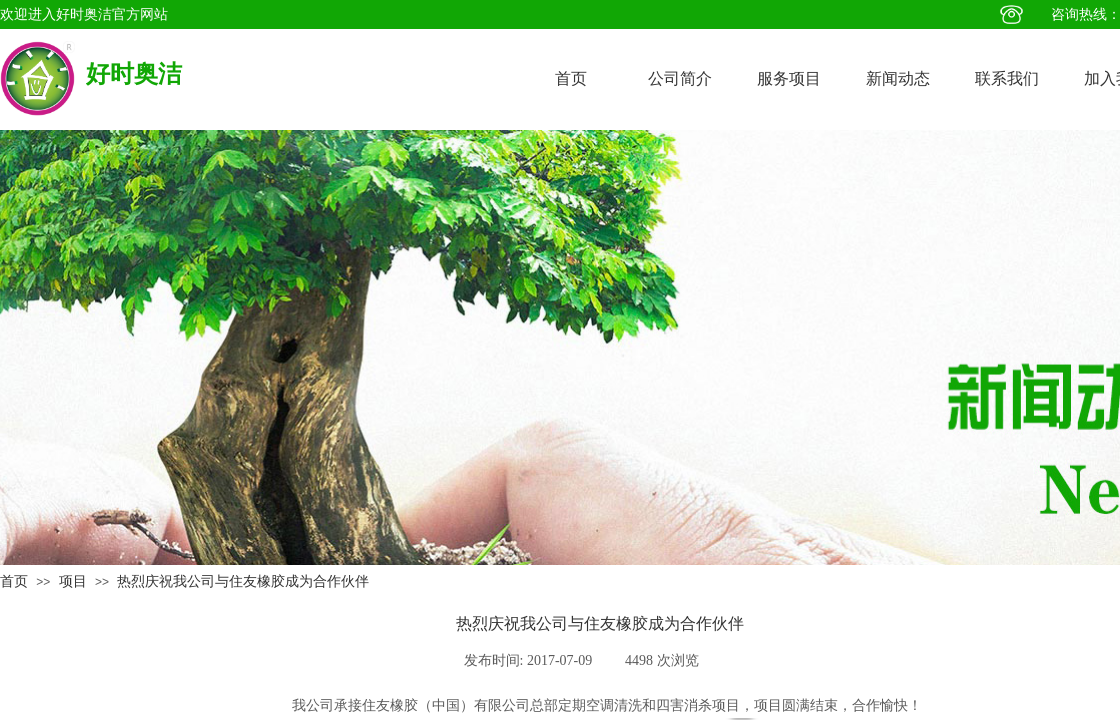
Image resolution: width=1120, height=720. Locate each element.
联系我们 (1007, 78)
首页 (571, 78)
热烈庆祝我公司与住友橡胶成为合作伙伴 (243, 581)
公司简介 (680, 78)
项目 (73, 581)
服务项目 (789, 78)
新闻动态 (898, 78)
